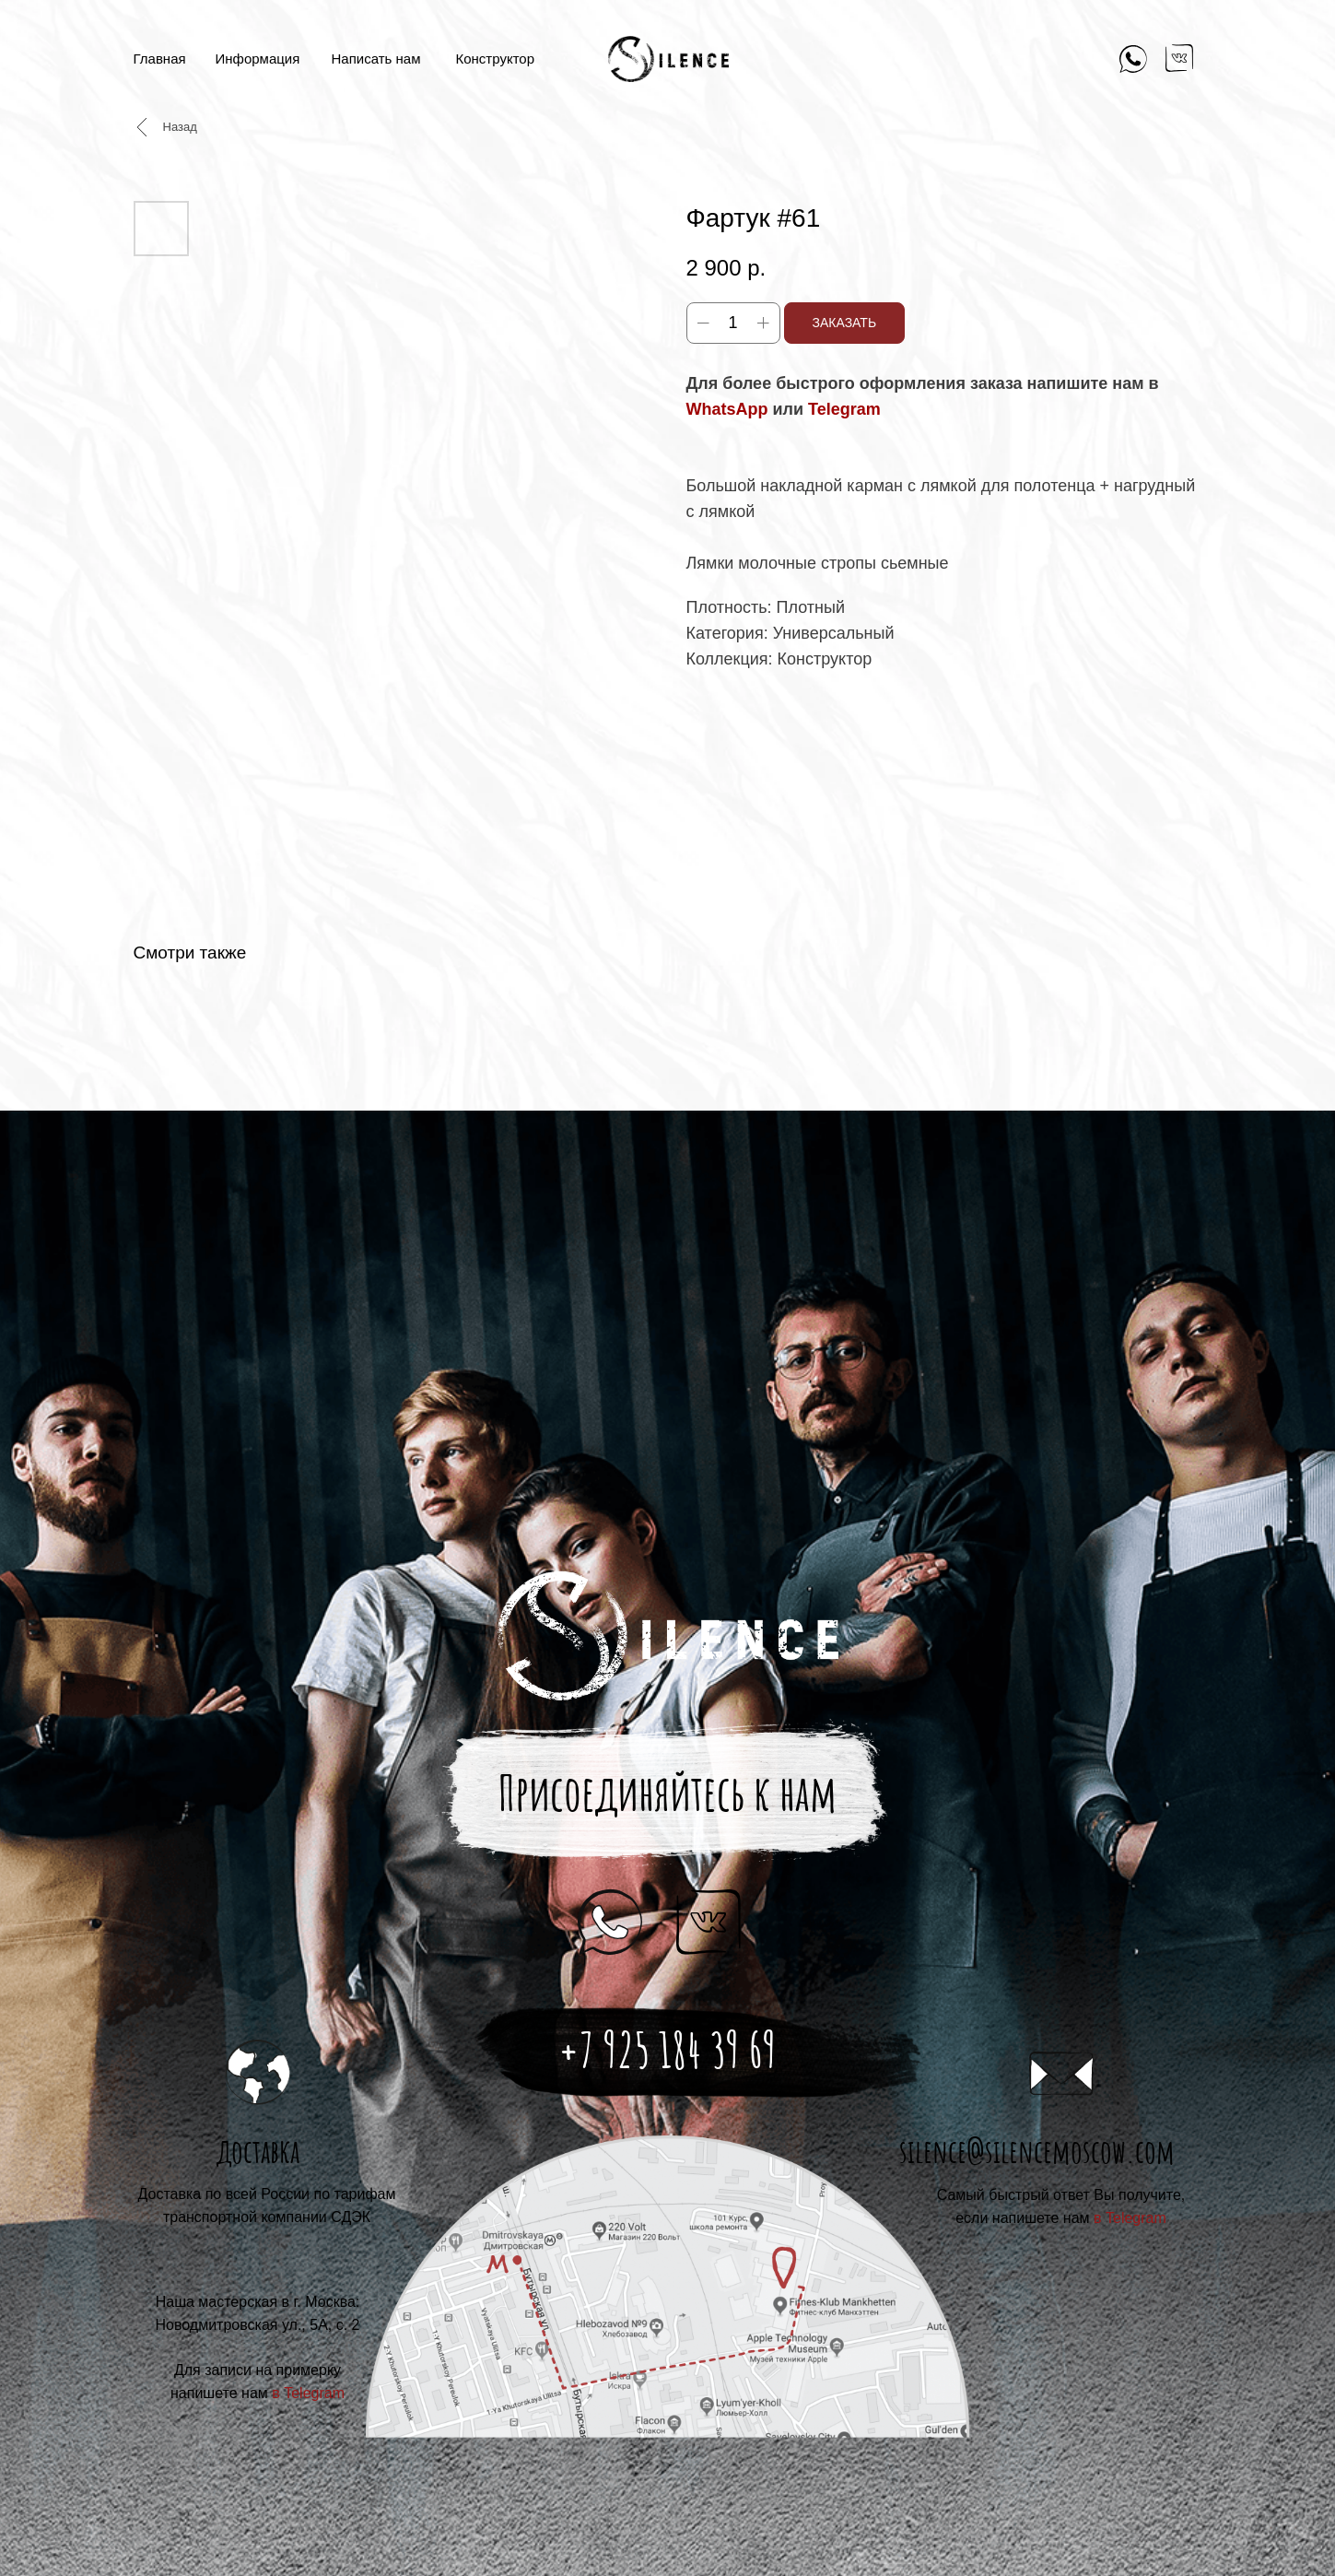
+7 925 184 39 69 (667, 2049)
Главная (160, 58)
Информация (258, 58)
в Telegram (1130, 2218)
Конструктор (495, 58)
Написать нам (376, 58)
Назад (180, 127)
